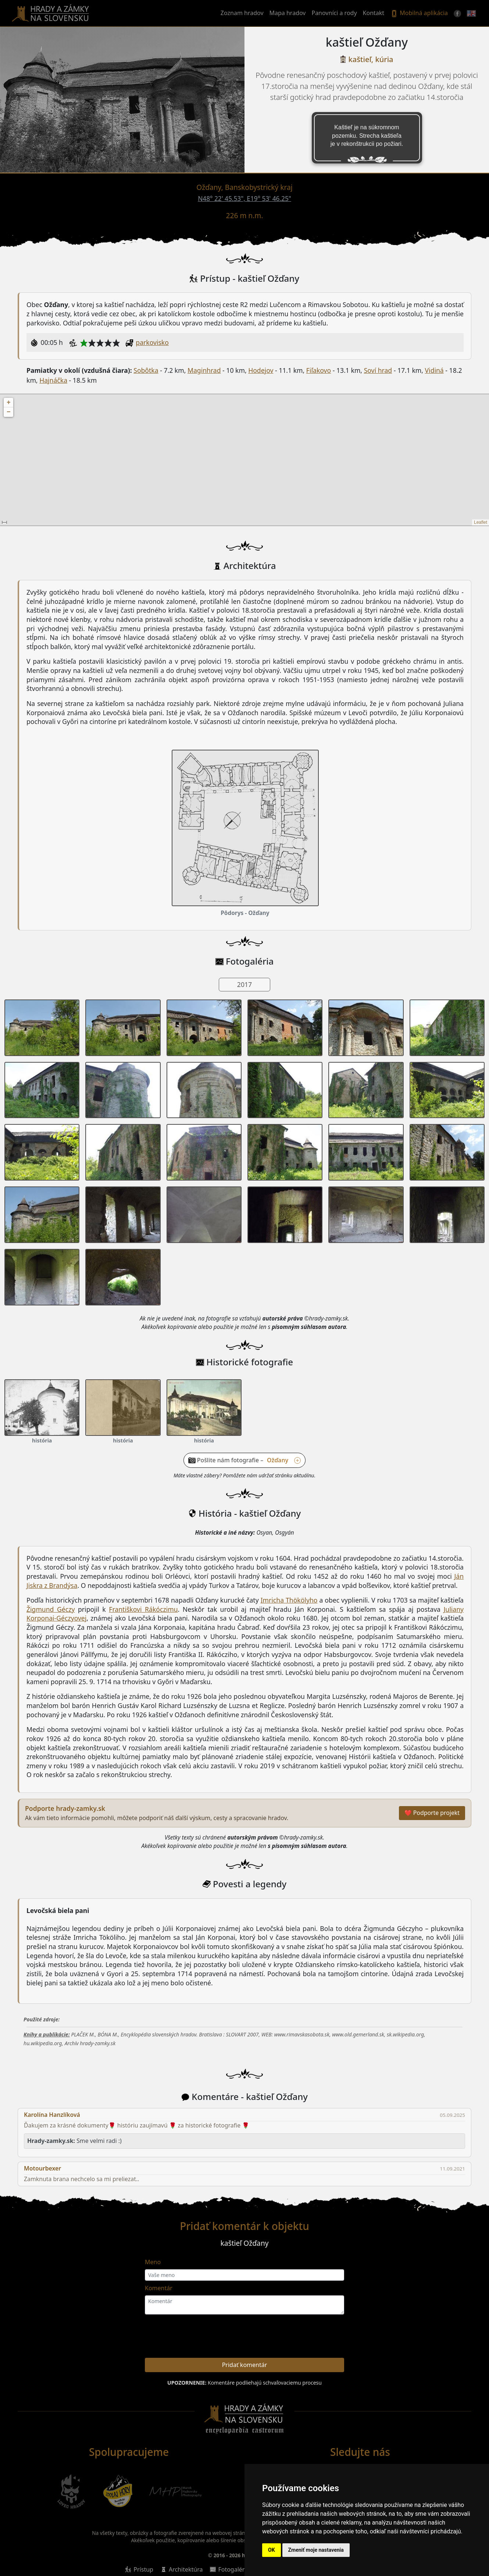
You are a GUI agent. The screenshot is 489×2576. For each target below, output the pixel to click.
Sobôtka (145, 370)
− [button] (9, 412)
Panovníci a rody (334, 13)
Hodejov (260, 370)
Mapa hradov (288, 13)
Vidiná (434, 370)
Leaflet (480, 522)
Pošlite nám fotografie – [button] (249, 1460)
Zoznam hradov (242, 13)
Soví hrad (378, 370)
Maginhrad (204, 370)
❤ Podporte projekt (432, 1813)
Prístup (143, 2569)
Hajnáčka (53, 380)
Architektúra (186, 2569)
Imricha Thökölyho (289, 1600)
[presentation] (305, 2337)
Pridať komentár (244, 2365)
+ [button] (9, 402)
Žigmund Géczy (50, 1609)
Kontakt (374, 13)
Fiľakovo (318, 370)
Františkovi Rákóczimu (143, 1609)
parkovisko (152, 342)
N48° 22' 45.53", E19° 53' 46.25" (244, 198)
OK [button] (271, 2550)
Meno (153, 2262)
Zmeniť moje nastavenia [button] (316, 2550)
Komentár (158, 2288)
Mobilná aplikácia (419, 13)
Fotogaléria (233, 2569)
